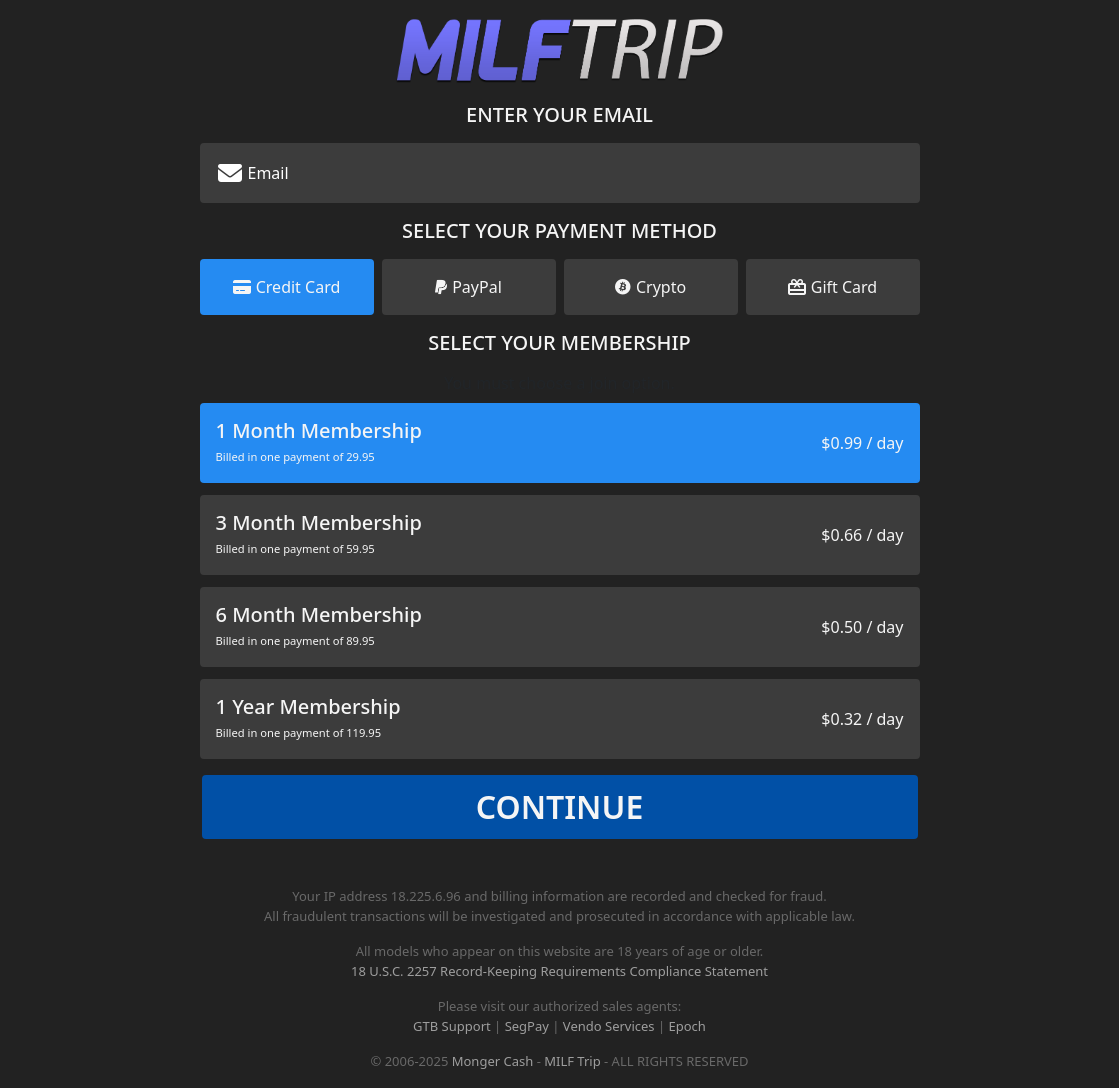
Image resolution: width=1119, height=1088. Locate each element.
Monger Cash (493, 1061)
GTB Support (452, 1026)
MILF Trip (572, 1061)
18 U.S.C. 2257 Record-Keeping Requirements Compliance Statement (559, 971)
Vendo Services (609, 1026)
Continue (560, 806)
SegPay (527, 1026)
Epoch (687, 1026)
